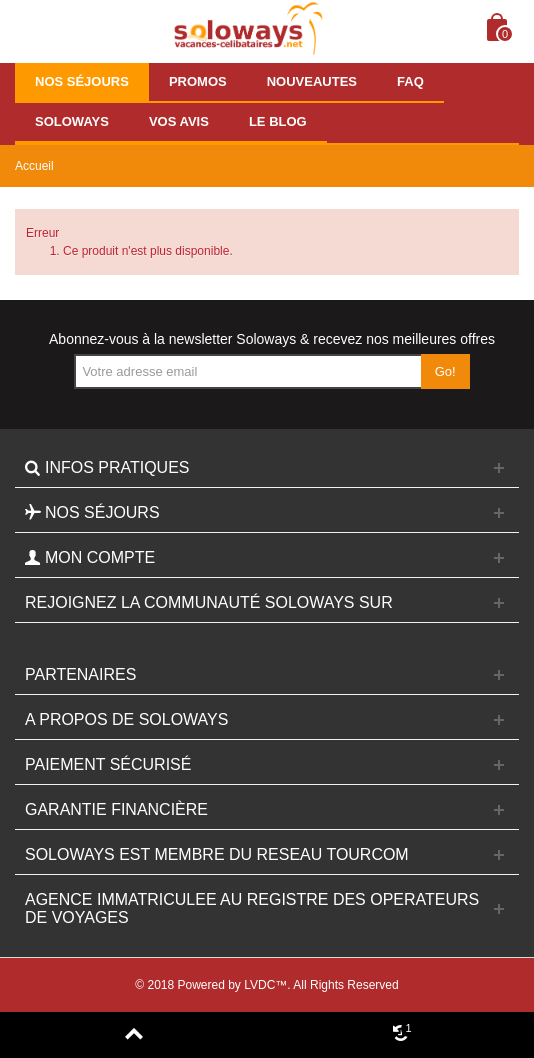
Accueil (34, 166)
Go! (445, 371)
